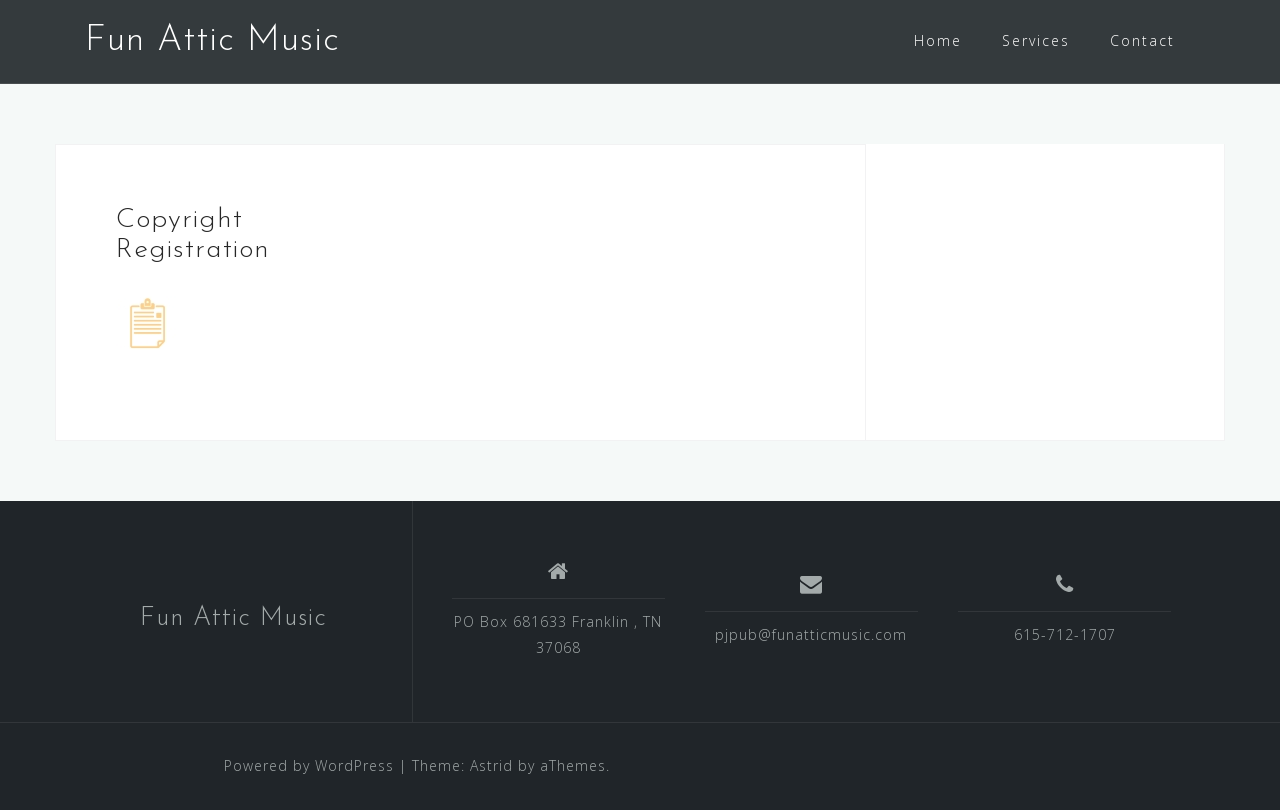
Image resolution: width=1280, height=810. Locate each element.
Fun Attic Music (212, 41)
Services (1036, 40)
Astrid (491, 765)
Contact (1142, 40)
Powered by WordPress (309, 765)
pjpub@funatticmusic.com (811, 634)
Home (938, 40)
